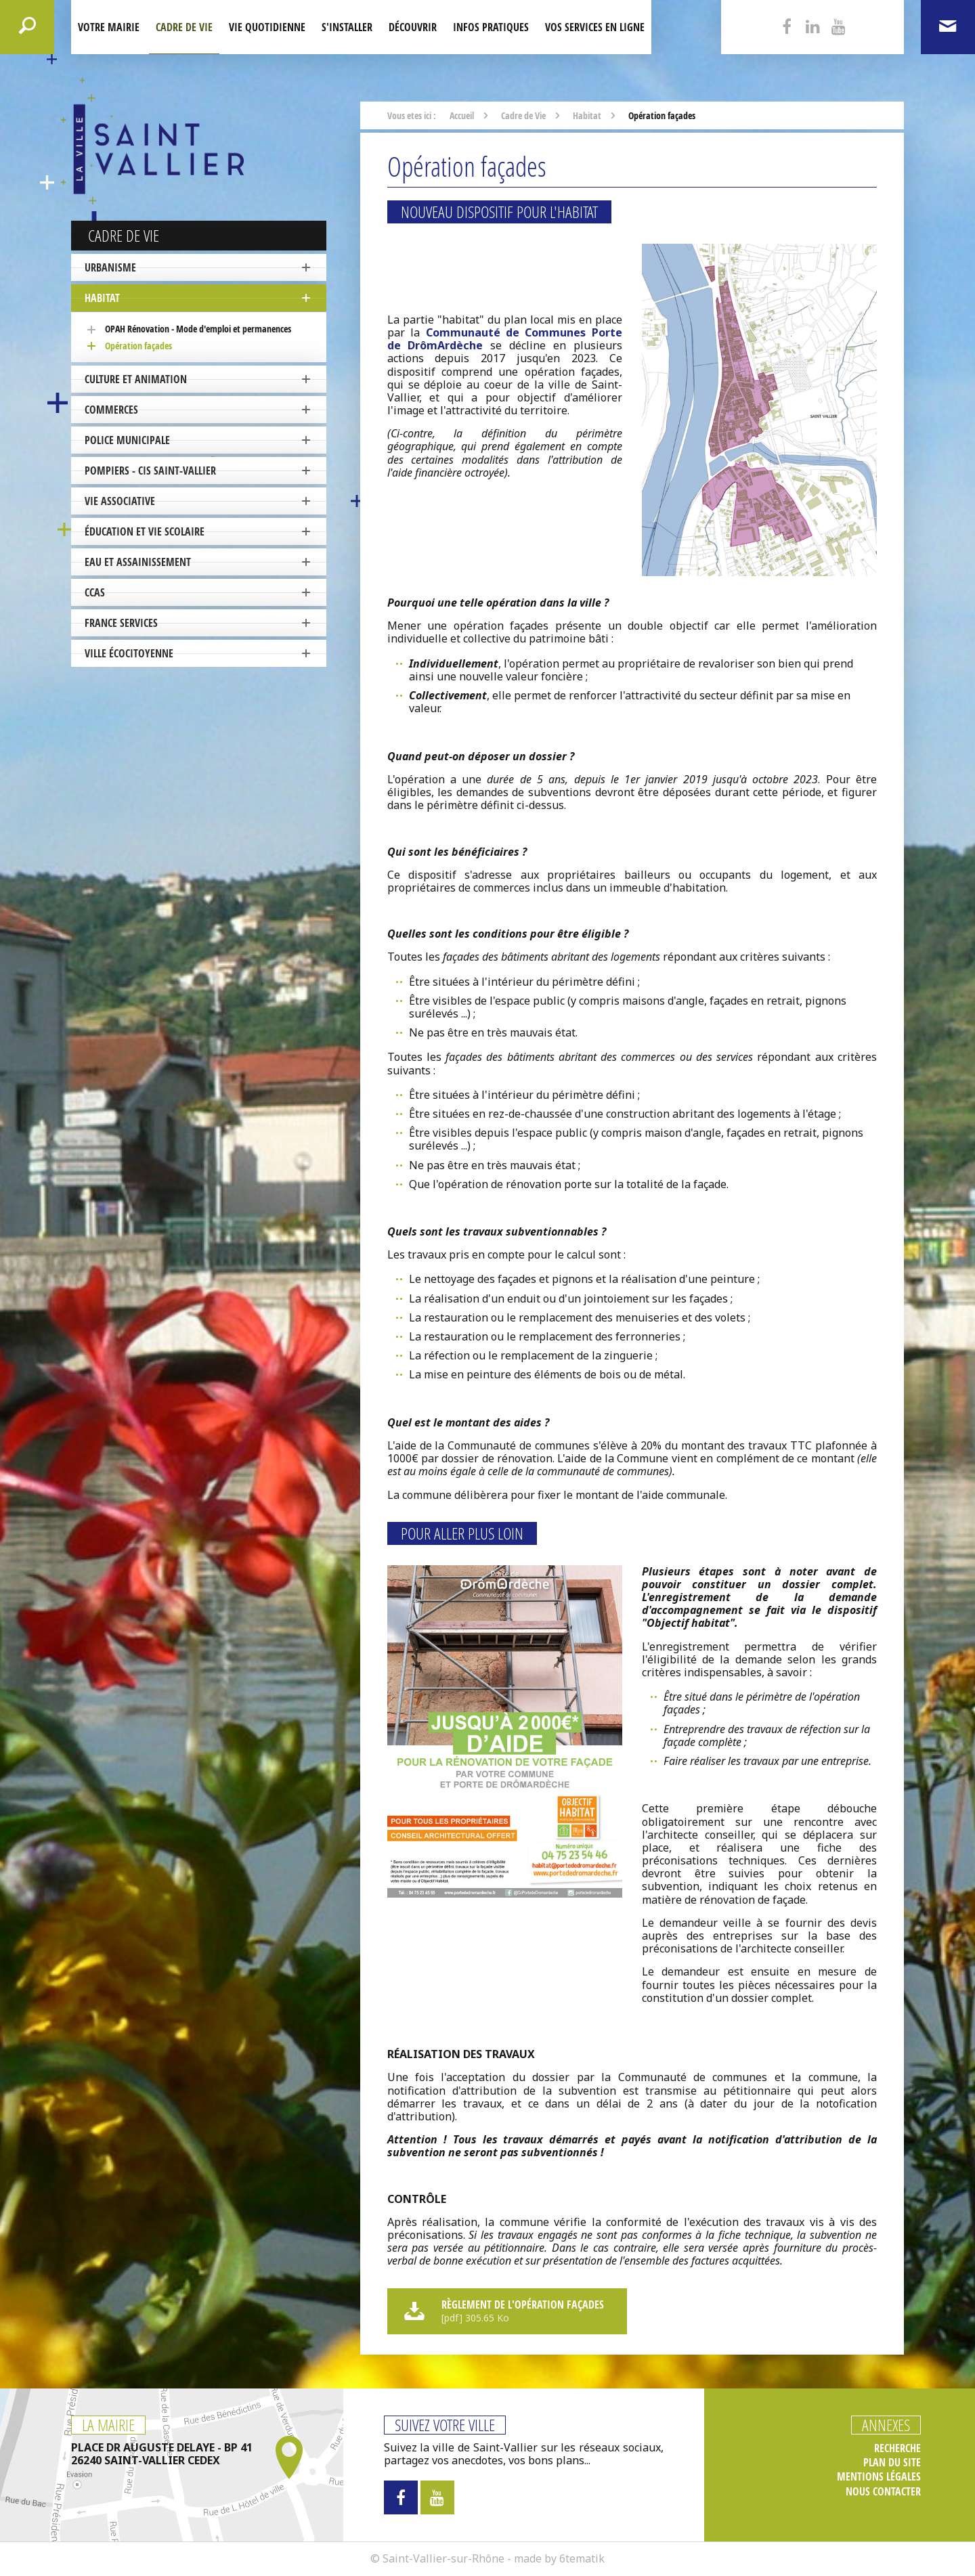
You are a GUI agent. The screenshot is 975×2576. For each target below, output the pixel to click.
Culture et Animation (136, 379)
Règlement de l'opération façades (505, 2310)
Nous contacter (883, 2492)
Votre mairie (108, 27)
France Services (121, 622)
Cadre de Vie (184, 27)
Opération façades (138, 345)
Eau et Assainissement (138, 561)
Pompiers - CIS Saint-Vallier (150, 470)
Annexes (886, 2425)
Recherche (897, 2448)
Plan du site (892, 2462)
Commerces (111, 409)
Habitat (102, 297)
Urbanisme (110, 267)
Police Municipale (127, 440)
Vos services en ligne (595, 27)
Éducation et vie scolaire (144, 531)
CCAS (95, 592)
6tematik (582, 2558)
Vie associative (120, 501)
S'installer (347, 27)
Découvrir (413, 27)
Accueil (462, 115)
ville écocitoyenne (129, 653)
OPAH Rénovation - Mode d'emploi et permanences (198, 328)
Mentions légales (879, 2477)
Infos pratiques (491, 27)
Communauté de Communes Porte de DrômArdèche (504, 339)
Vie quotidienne (267, 27)
